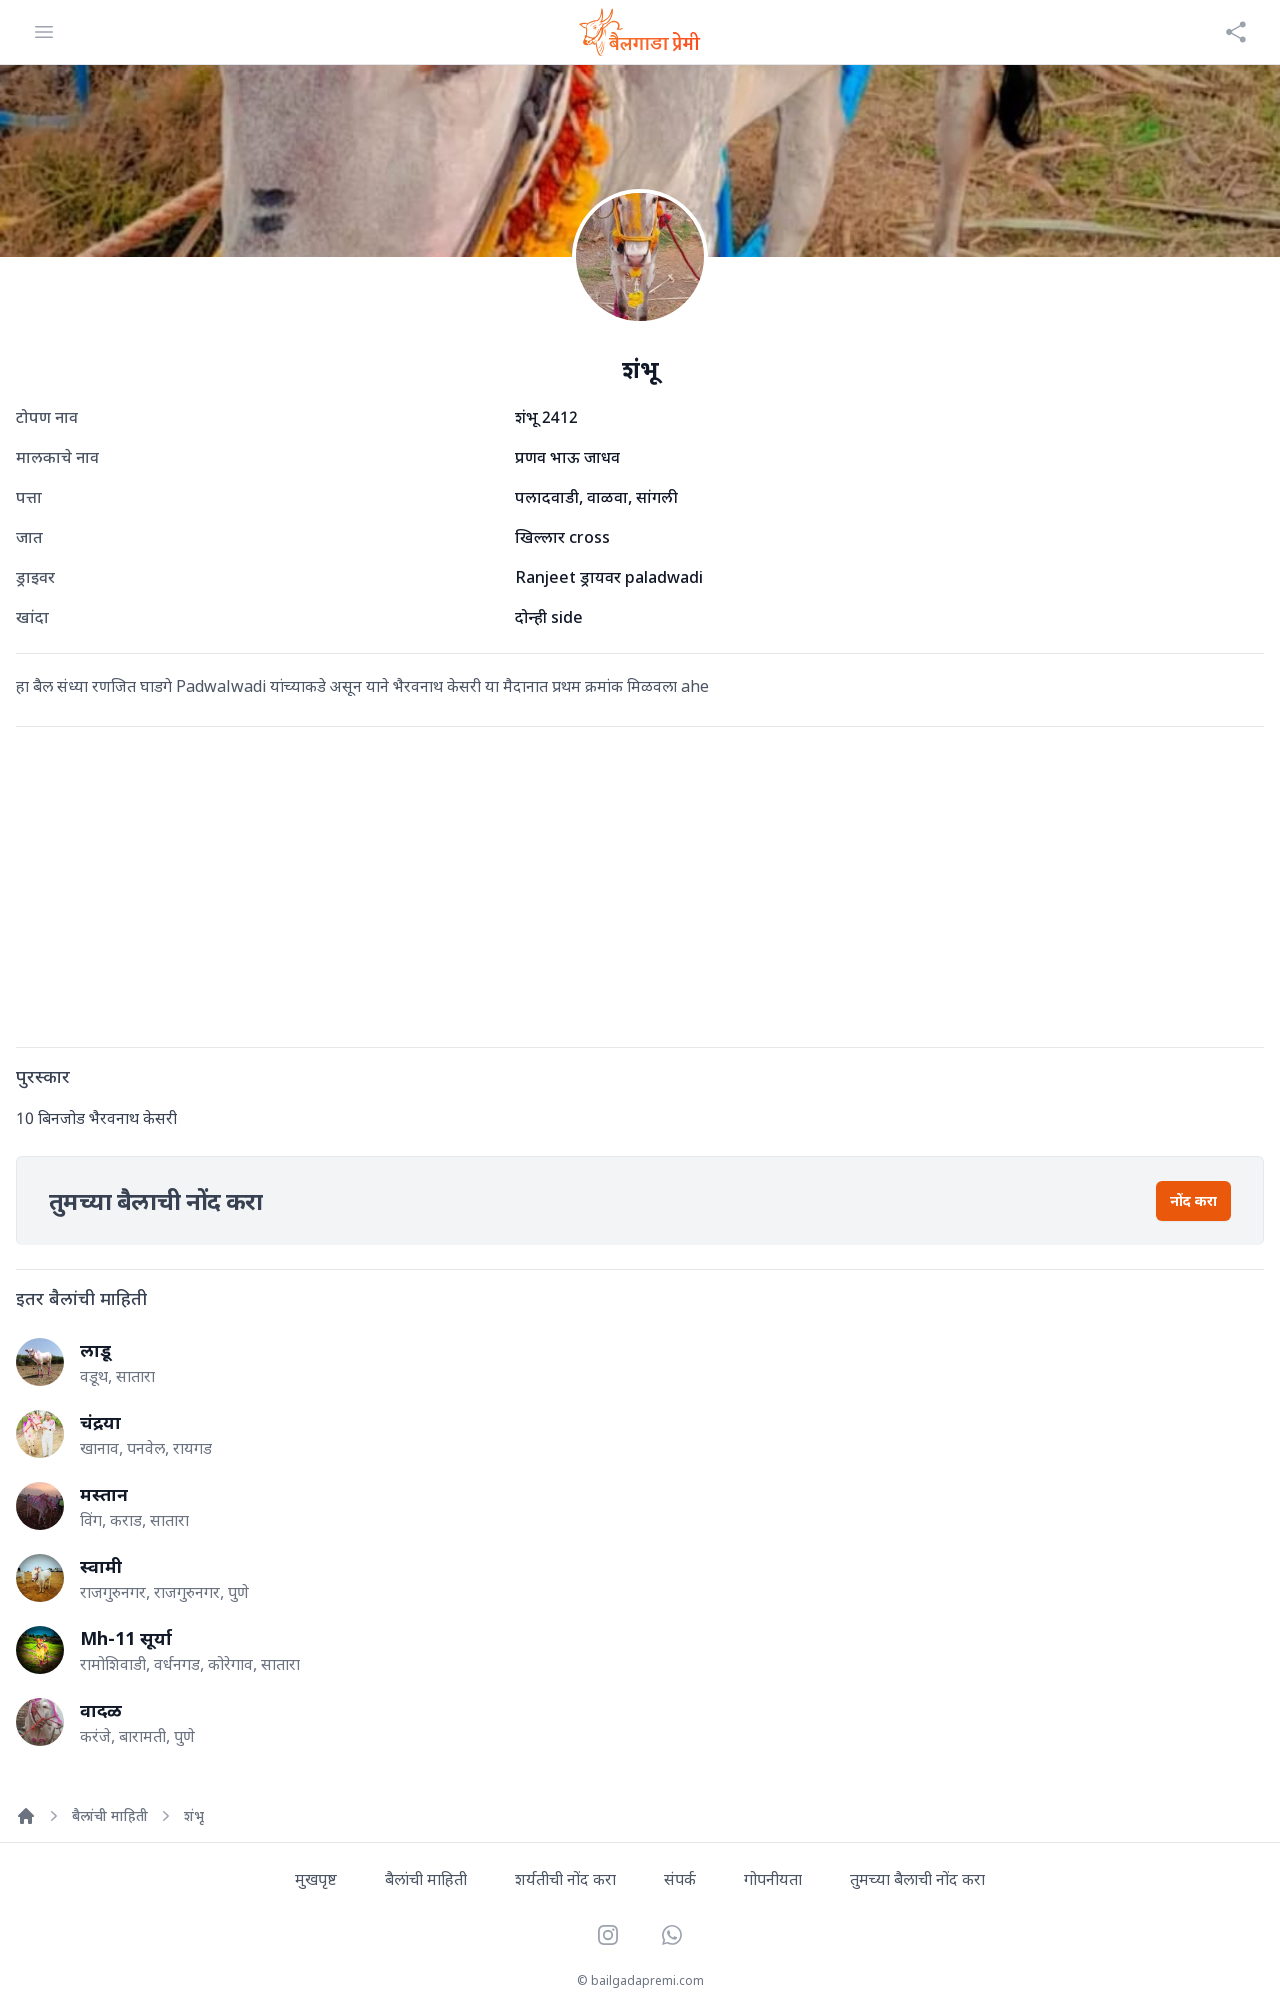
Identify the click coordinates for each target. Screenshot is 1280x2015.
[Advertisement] (616, 883)
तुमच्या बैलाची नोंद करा (917, 1879)
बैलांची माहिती (110, 1815)
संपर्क (680, 1879)
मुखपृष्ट (316, 1879)
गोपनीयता (773, 1879)
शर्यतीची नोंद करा (565, 1879)
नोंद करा (1193, 1200)
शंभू (194, 1815)
